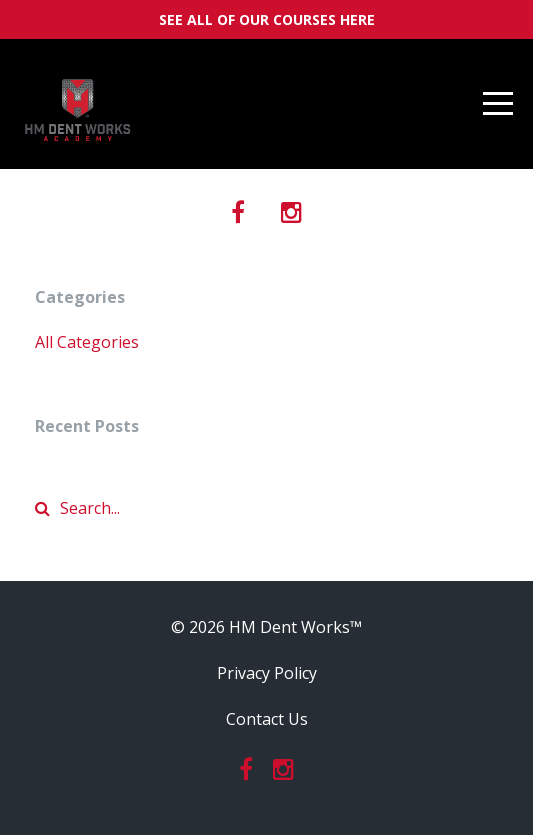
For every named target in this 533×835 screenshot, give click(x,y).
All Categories (87, 342)
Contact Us (267, 719)
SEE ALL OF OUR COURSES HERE (267, 19)
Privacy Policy (267, 673)
